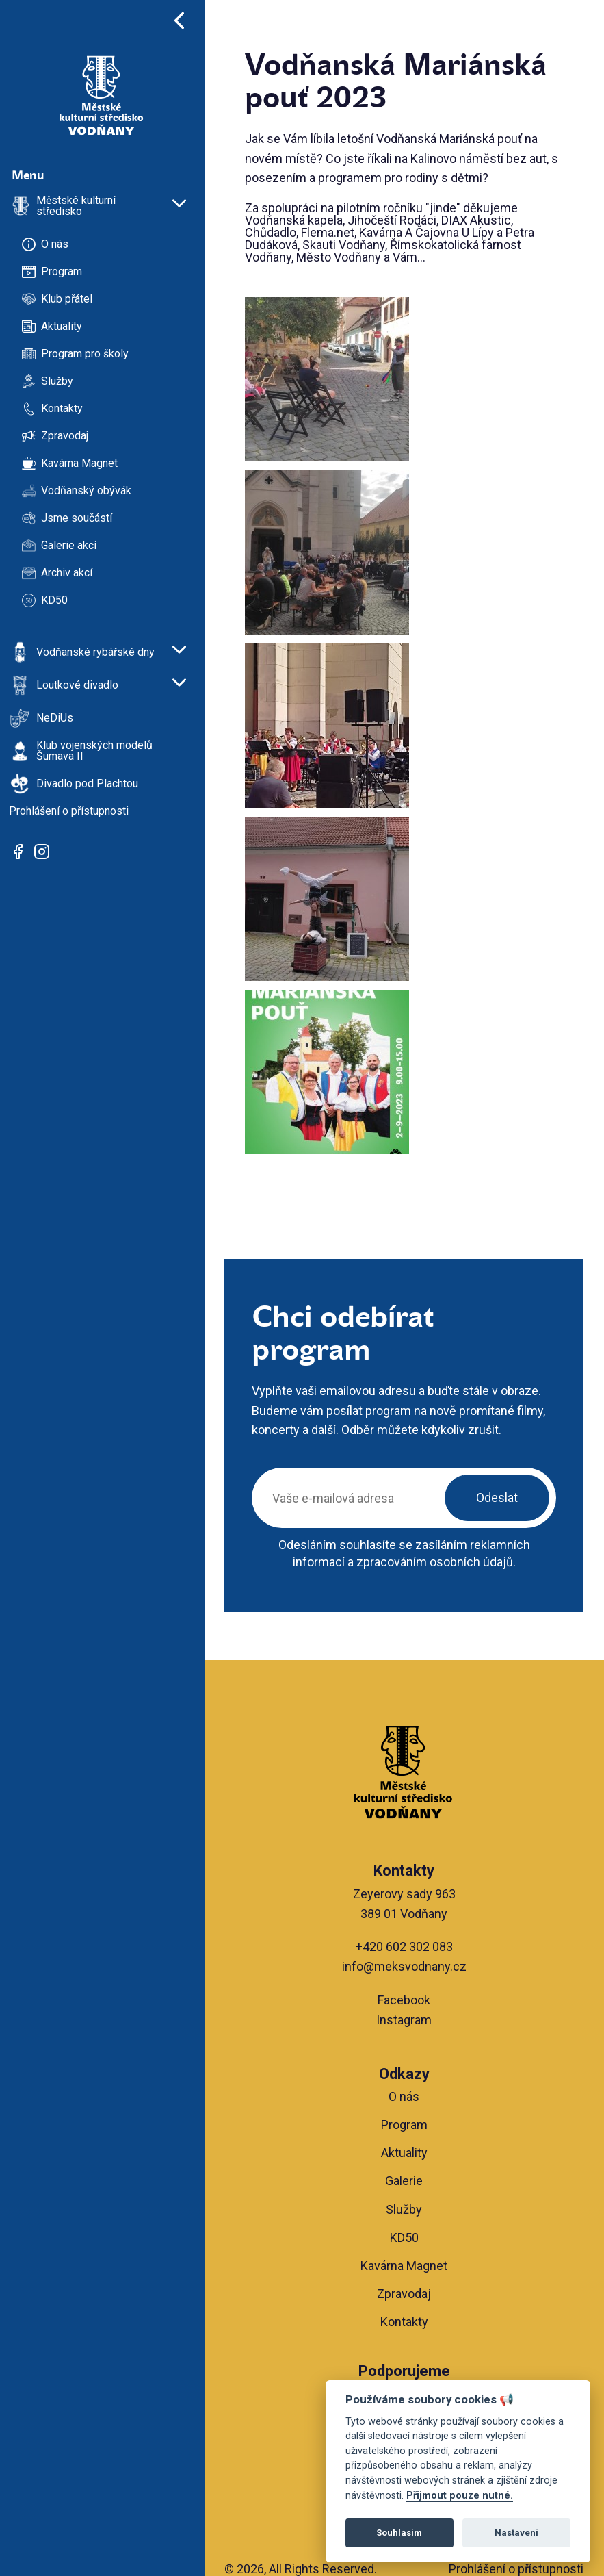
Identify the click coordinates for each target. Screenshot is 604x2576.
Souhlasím (399, 2532)
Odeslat (497, 1497)
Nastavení (516, 2532)
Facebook (404, 2000)
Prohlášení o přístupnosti (516, 2569)
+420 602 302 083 (405, 1946)
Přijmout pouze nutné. (459, 2495)
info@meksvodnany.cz (405, 1966)
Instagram (404, 2020)
